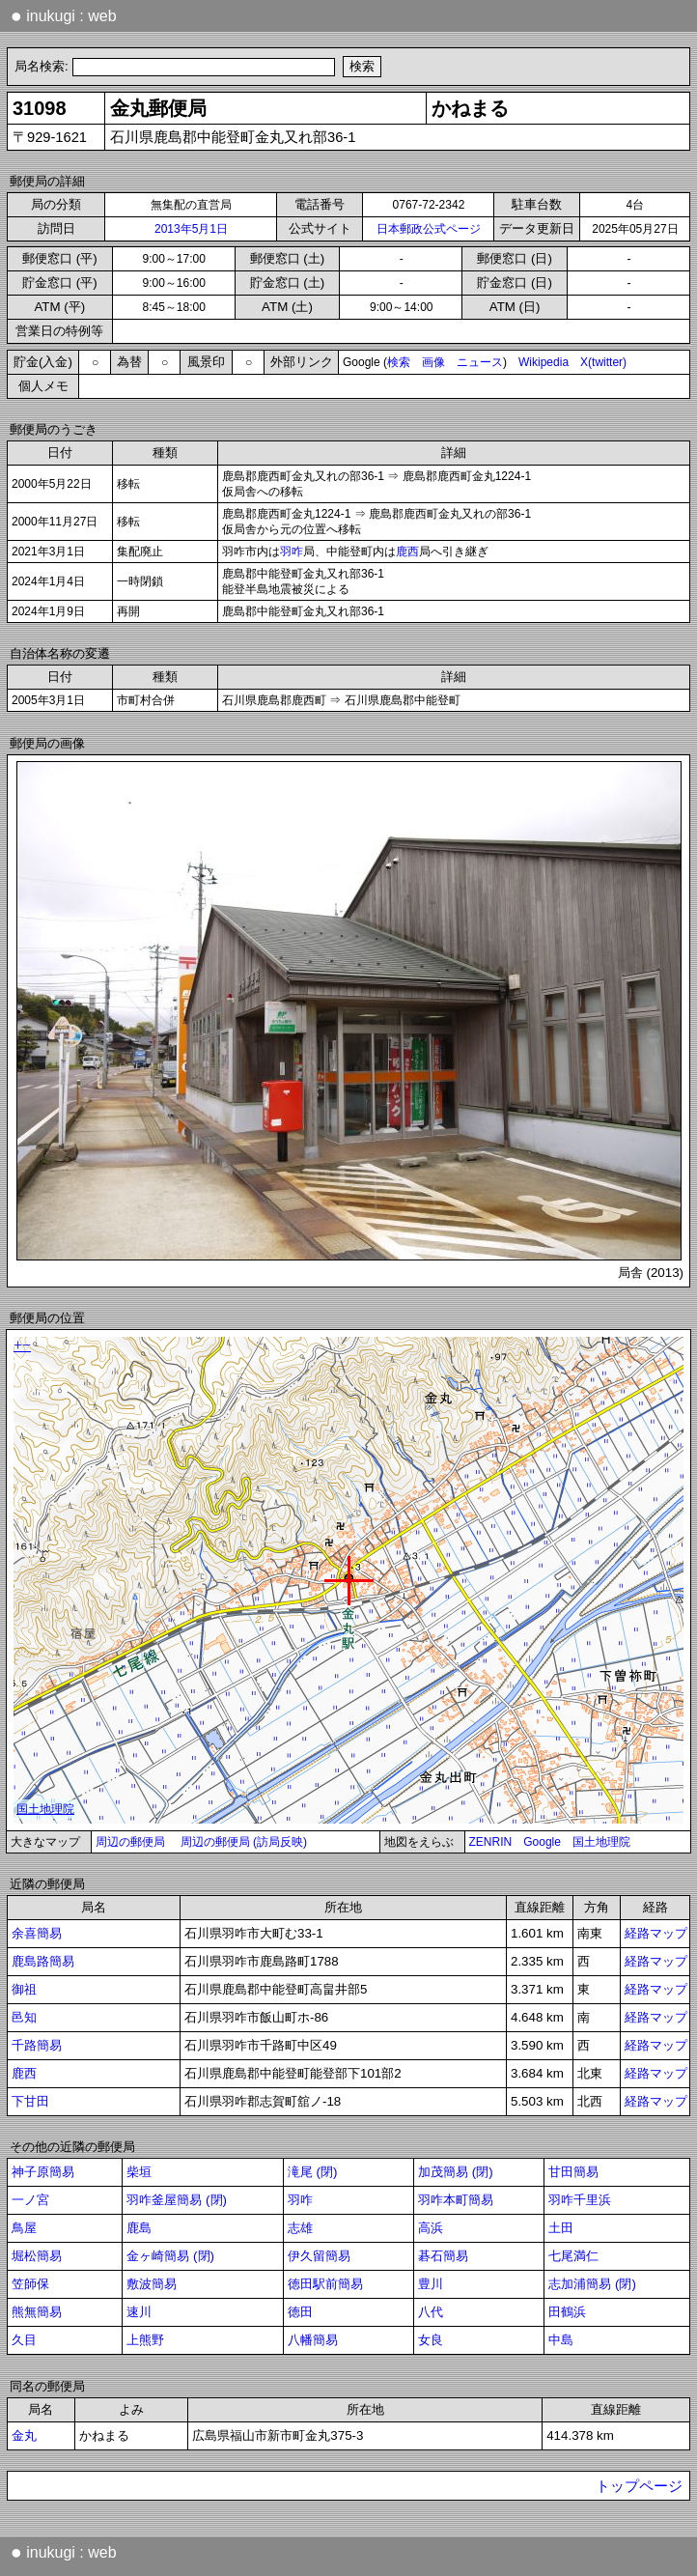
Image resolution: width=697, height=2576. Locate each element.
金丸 (24, 2435)
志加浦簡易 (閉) (592, 2284)
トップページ (639, 2486)
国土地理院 (601, 1842)
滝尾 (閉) (313, 2172)
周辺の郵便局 (130, 1842)
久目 (24, 2340)
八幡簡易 (313, 2340)
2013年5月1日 (191, 229)
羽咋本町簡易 (455, 2200)
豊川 (430, 2284)
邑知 (24, 2017)
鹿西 (407, 551)
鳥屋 (24, 2228)
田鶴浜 (567, 2312)
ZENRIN (491, 1842)
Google (542, 1842)
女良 (430, 2340)
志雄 (300, 2228)
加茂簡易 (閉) (455, 2172)
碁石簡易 (443, 2256)
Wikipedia (543, 362)
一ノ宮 (30, 2200)
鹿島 (139, 2228)
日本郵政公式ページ (428, 229)
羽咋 (291, 551)
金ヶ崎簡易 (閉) (170, 2256)
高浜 (430, 2228)
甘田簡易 (573, 2172)
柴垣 (139, 2172)
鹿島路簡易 (43, 1961)
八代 (430, 2312)
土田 (560, 2228)
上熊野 (145, 2340)
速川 (139, 2312)
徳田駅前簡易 (325, 2284)
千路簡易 (37, 2045)
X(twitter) (603, 362)
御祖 (24, 1989)
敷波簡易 (151, 2284)
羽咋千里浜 (579, 2200)
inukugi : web (64, 15)
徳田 (300, 2312)
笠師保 (30, 2284)
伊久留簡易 (319, 2256)
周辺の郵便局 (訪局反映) (244, 1842)
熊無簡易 (37, 2312)
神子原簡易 (43, 2172)
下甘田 (30, 2101)
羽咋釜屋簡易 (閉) (176, 2200)
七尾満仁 (573, 2256)
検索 (398, 362)
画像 (433, 362)
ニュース (480, 362)
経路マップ (656, 1933)
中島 (560, 2340)
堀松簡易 (37, 2256)
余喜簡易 (37, 1933)
